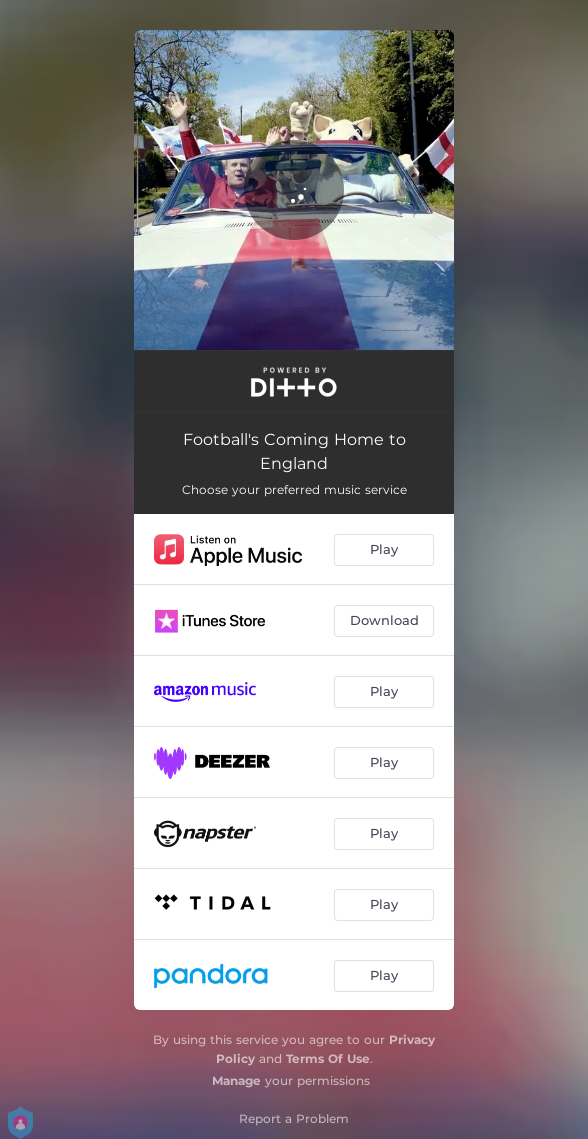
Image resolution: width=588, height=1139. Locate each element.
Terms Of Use (328, 1058)
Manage (236, 1080)
